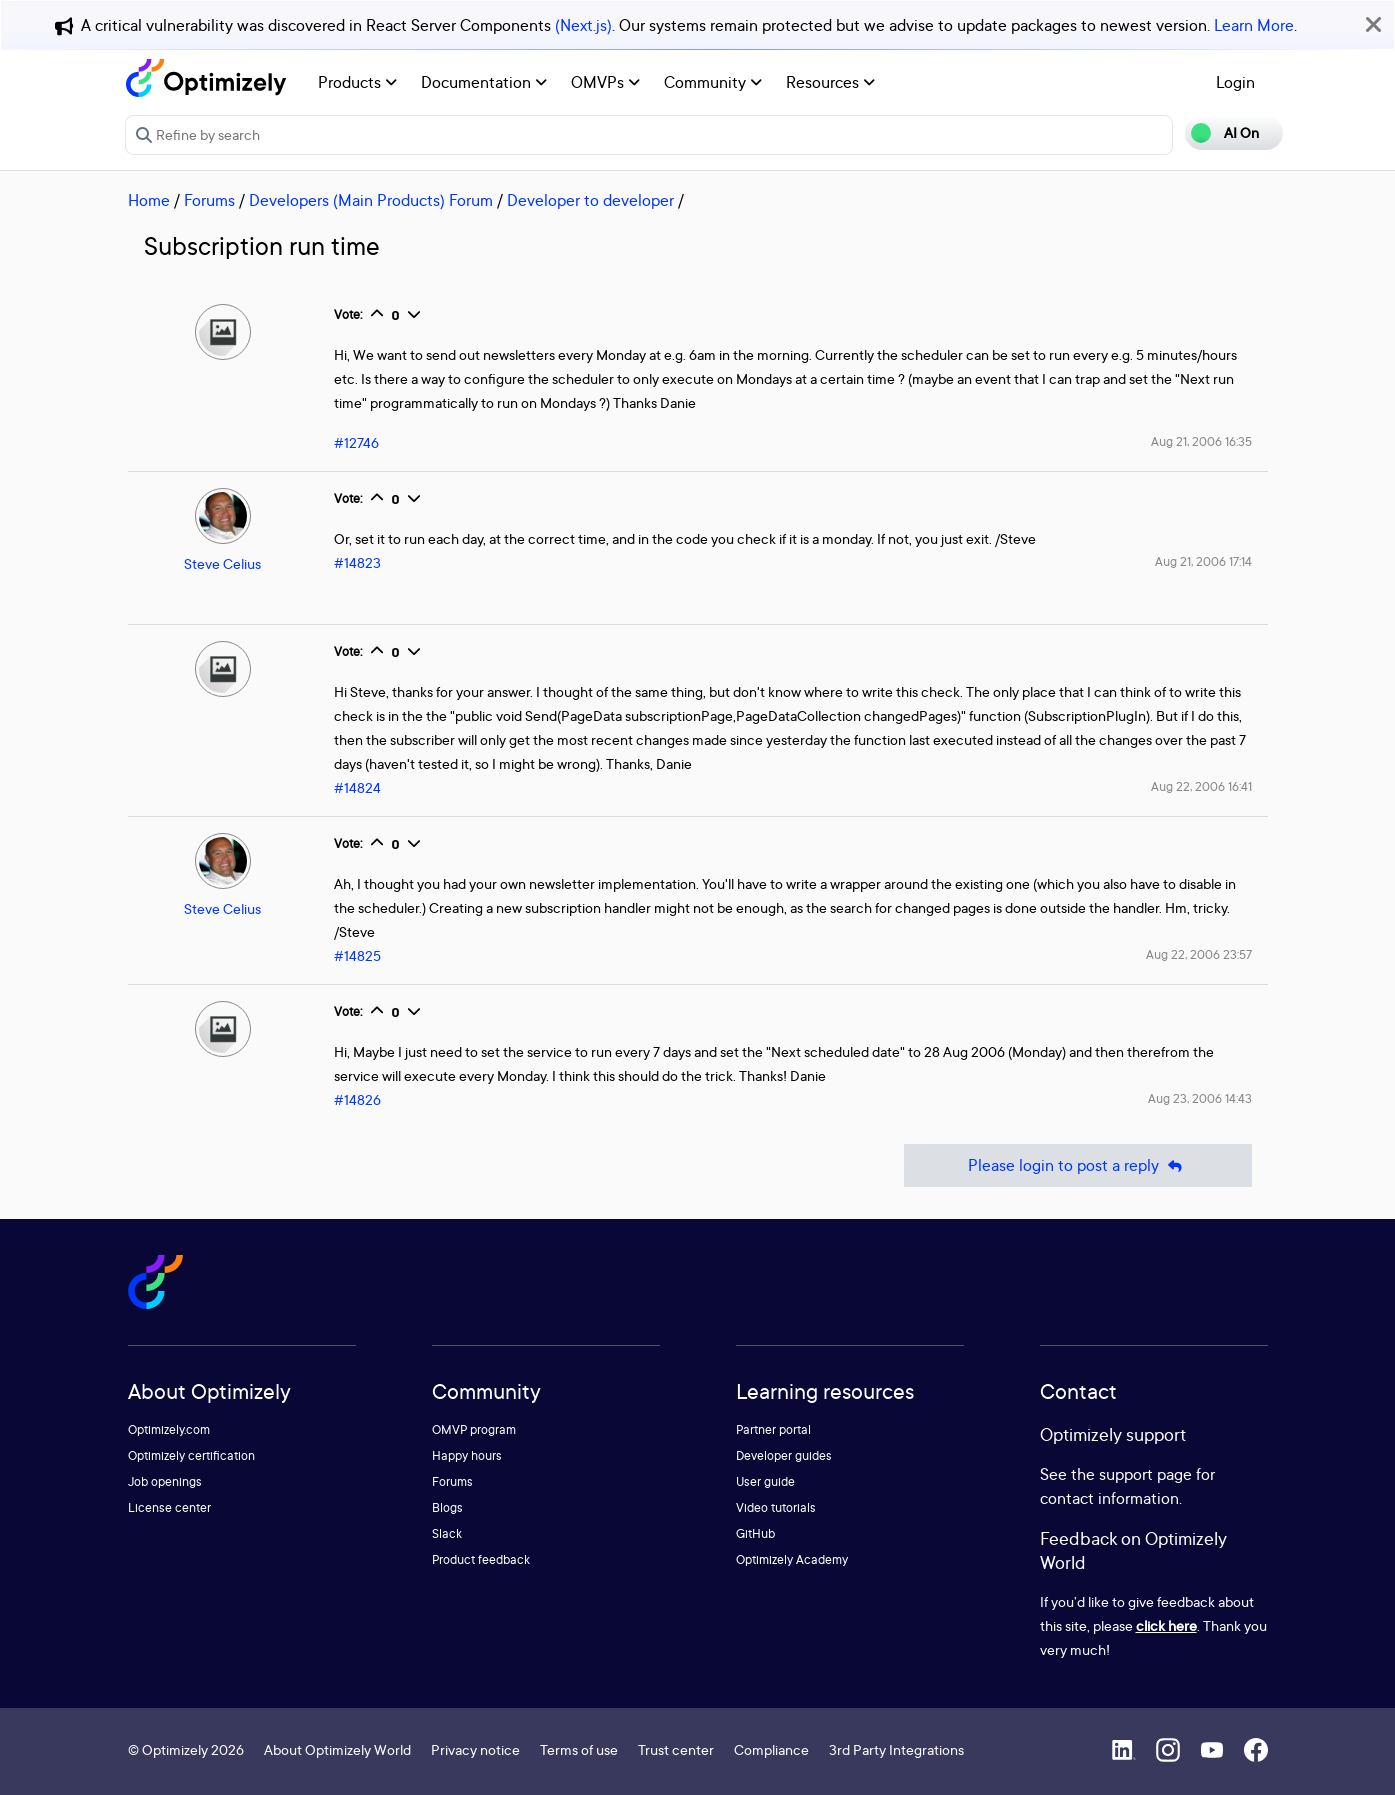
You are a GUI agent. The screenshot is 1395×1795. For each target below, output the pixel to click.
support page (1145, 1474)
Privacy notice (475, 1749)
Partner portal (773, 1429)
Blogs (447, 1507)
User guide (765, 1481)
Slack (447, 1533)
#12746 (356, 442)
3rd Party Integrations (896, 1749)
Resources (830, 82)
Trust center (676, 1749)
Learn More (1254, 25)
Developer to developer (590, 200)
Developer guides (784, 1455)
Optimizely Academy (792, 1559)
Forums (209, 200)
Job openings (165, 1481)
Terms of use (579, 1749)
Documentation (484, 82)
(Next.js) (583, 25)
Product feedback (481, 1559)
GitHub (755, 1533)
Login (1235, 82)
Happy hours (467, 1455)
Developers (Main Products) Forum (371, 200)
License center (169, 1507)
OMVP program (474, 1429)
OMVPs (605, 82)
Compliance (771, 1749)
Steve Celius (222, 563)
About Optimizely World (337, 1749)
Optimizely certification (191, 1455)
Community (713, 82)
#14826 (357, 1099)
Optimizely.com (169, 1429)
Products (357, 82)
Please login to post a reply (1078, 1165)
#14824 (357, 787)
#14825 (357, 955)
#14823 (357, 562)
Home (149, 200)
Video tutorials (776, 1507)
